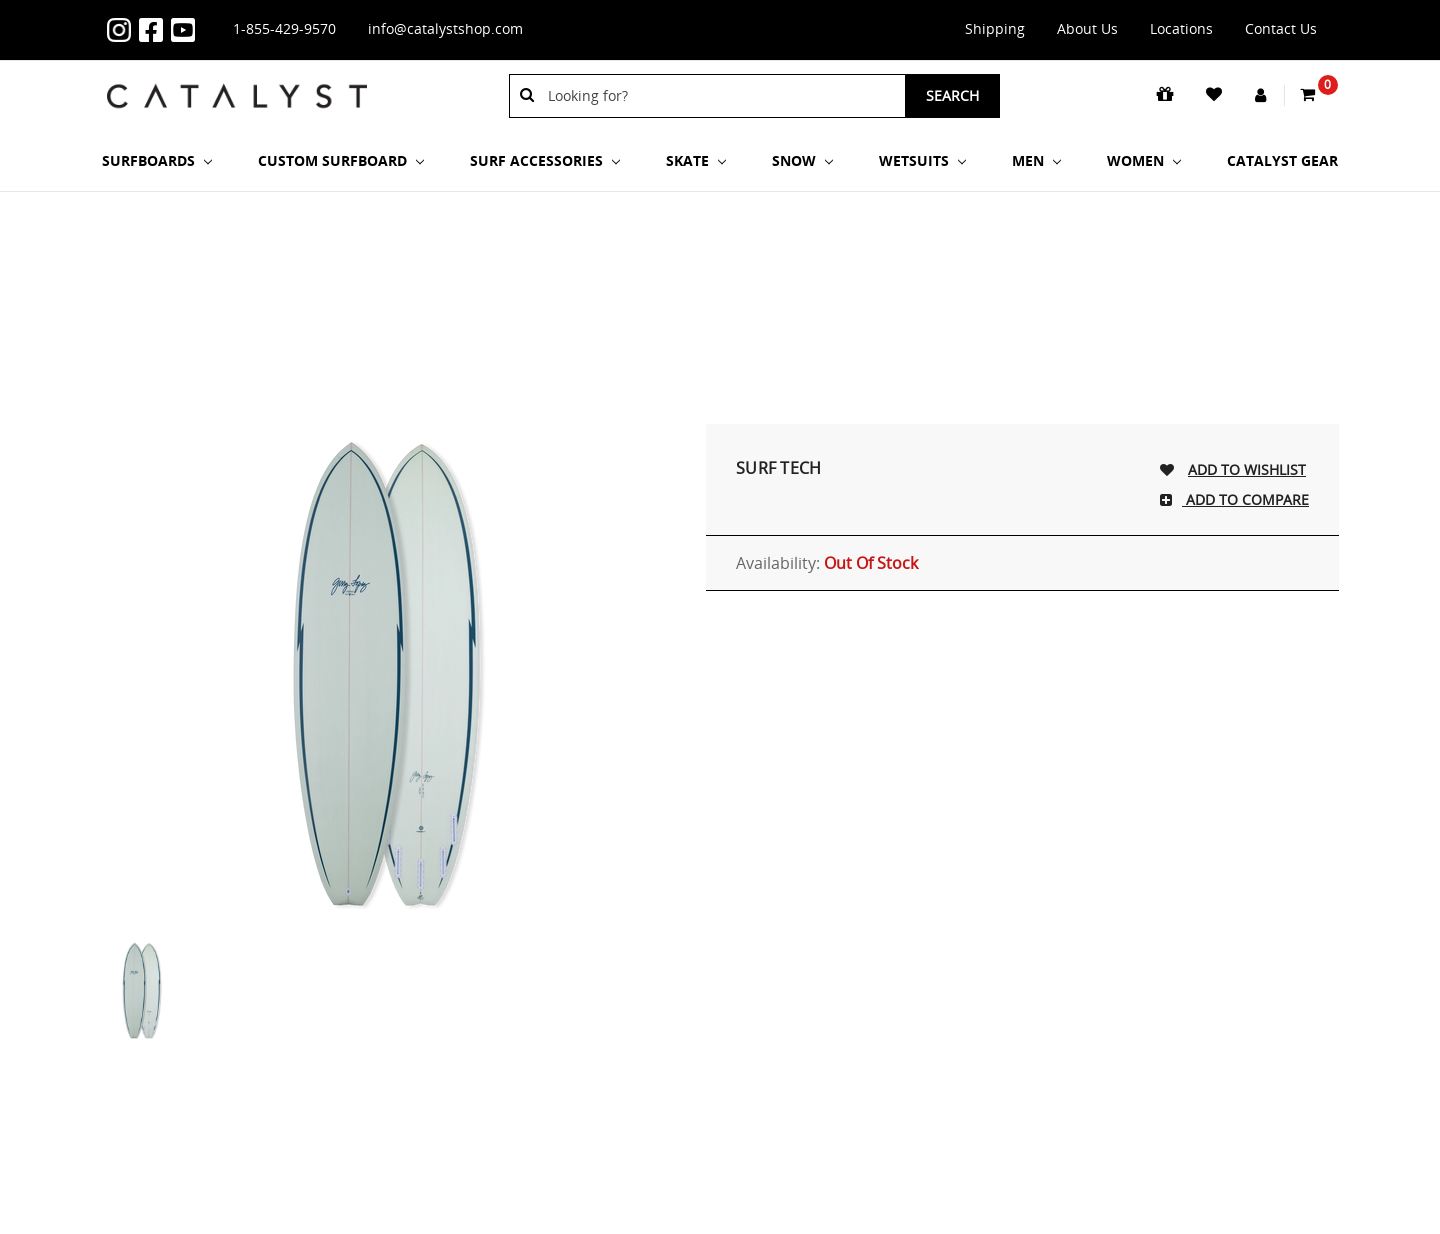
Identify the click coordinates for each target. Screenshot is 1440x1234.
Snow (802, 160)
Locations (1181, 28)
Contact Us (1281, 28)
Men (1036, 160)
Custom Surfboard (341, 160)
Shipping (995, 28)
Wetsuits (922, 160)
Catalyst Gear (1282, 160)
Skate (696, 160)
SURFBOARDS (157, 160)
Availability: (827, 563)
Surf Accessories (545, 160)
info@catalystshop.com (445, 28)
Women (1144, 160)
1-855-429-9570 (284, 28)
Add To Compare (1245, 499)
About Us (1087, 28)
